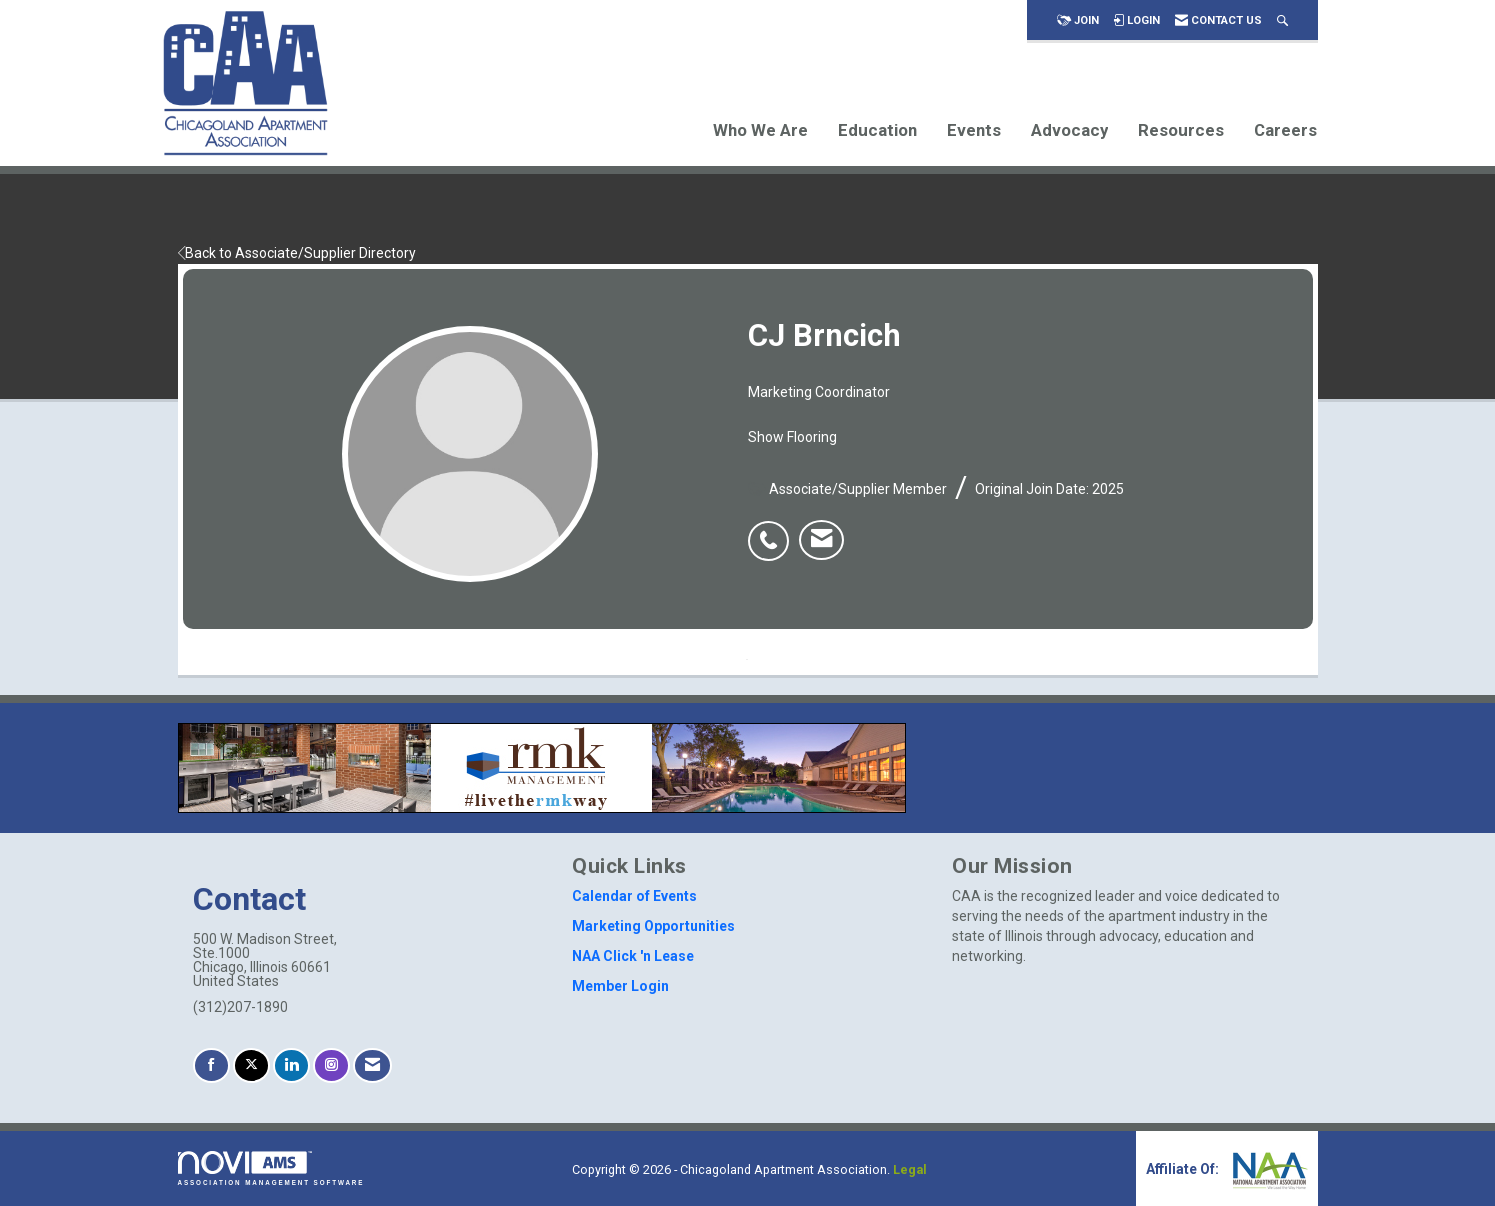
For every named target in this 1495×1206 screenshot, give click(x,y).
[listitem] (773, 530)
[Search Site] (1282, 20)
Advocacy (1069, 130)
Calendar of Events (634, 896)
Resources (1181, 130)
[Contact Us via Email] (372, 1065)
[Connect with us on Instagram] (331, 1065)
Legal (910, 1169)
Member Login (620, 986)
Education (877, 130)
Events (974, 130)
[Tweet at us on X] (251, 1065)
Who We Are (760, 130)
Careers (1285, 130)
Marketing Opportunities (653, 926)
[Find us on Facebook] (211, 1065)
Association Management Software (271, 1168)
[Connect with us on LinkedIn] (291, 1065)
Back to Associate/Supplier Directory (297, 253)
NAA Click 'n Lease (633, 956)
